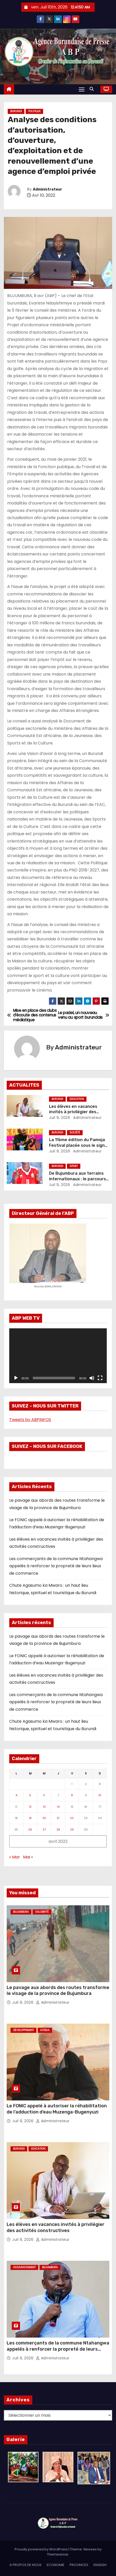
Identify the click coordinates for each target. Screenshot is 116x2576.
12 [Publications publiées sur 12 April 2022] (30, 1807)
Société (75, 1132)
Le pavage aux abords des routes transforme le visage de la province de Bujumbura (58, 1990)
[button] (93, 88)
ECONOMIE (55, 2564)
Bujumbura (21, 1912)
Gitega (45, 2030)
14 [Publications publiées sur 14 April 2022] (58, 1807)
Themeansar (58, 2554)
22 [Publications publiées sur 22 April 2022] (72, 1818)
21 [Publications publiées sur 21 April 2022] (58, 1818)
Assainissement (24, 2267)
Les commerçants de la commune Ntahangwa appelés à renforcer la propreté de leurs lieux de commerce (56, 1566)
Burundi (16, 111)
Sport (74, 1166)
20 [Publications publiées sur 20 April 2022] (44, 1818)
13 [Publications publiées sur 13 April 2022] (44, 1807)
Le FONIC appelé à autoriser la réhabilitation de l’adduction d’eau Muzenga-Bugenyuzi (57, 2109)
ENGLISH (100, 2564)
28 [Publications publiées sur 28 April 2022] (58, 1829)
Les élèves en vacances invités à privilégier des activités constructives (73, 1112)
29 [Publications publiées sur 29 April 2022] (72, 1829)
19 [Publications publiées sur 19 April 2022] (30, 1818)
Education (77, 1099)
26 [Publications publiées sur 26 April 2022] (30, 1829)
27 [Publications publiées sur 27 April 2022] (44, 1829)
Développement (23, 2030)
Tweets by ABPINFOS (30, 1420)
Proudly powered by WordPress (42, 2549)
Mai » (28, 1857)
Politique (34, 111)
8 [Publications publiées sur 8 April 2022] (72, 1795)
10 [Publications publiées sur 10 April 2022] (99, 1795)
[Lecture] (15, 1378)
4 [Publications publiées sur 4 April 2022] (16, 1795)
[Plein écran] (100, 1378)
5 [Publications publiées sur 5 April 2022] (30, 1795)
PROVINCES (79, 2564)
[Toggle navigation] (81, 89)
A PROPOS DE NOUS (25, 2564)
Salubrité (42, 1912)
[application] (58, 1355)
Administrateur (47, 189)
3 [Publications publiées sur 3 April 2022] (100, 1784)
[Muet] (91, 1378)
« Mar (14, 1857)
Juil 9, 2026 (59, 1117)
